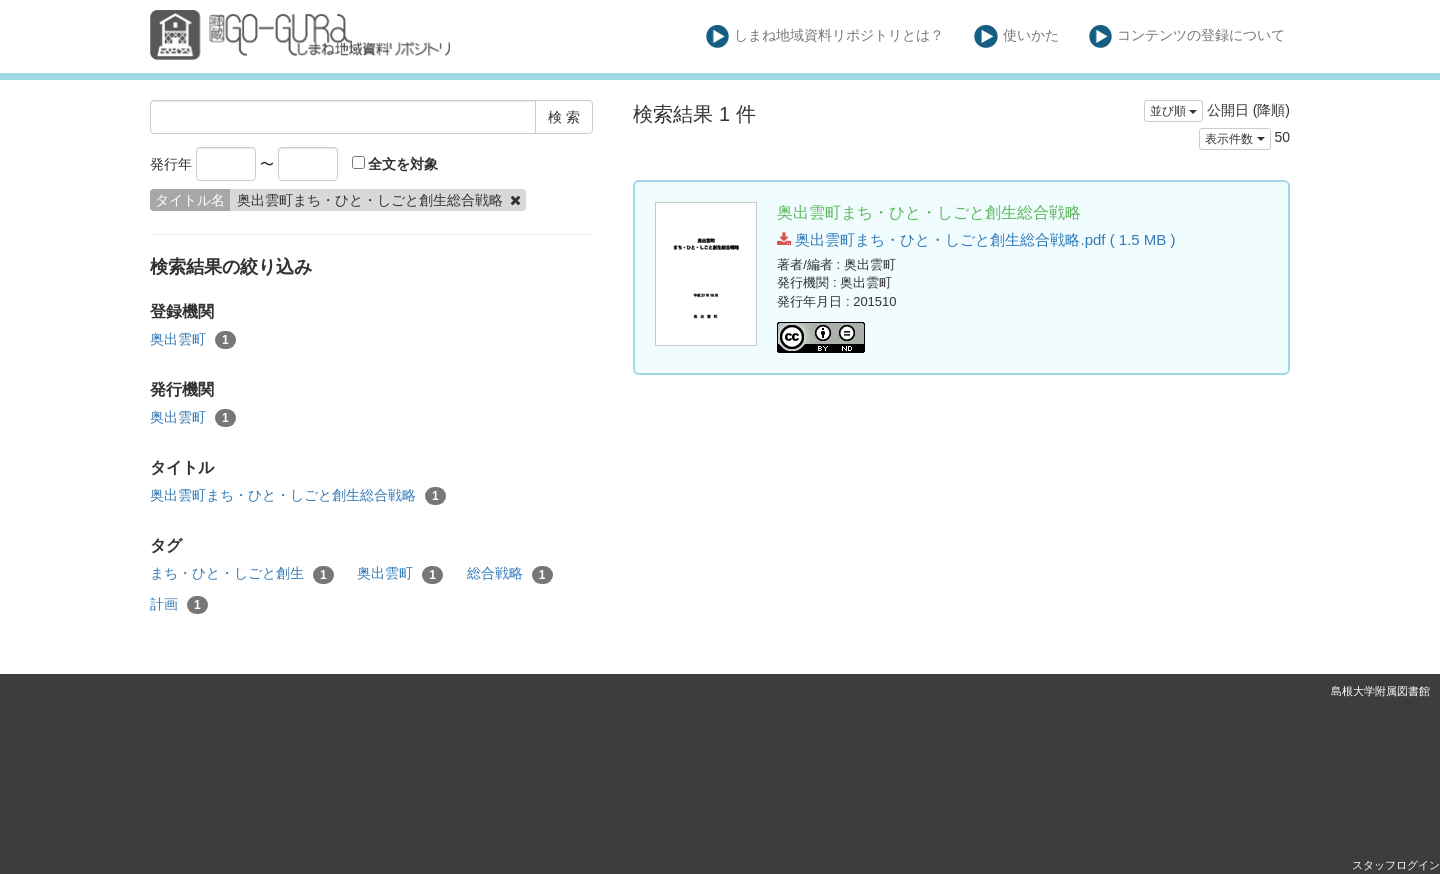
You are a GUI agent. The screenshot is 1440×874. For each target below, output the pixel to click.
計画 (179, 605)
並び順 (1173, 111)
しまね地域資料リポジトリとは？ (825, 36)
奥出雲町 (193, 340)
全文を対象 (395, 164)
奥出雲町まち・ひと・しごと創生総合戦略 (298, 496)
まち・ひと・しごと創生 (242, 574)
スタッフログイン (1396, 865)
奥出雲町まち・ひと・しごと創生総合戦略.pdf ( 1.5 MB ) (976, 239)
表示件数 (1234, 139)
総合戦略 (510, 574)
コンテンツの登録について (1187, 36)
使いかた (1016, 36)
